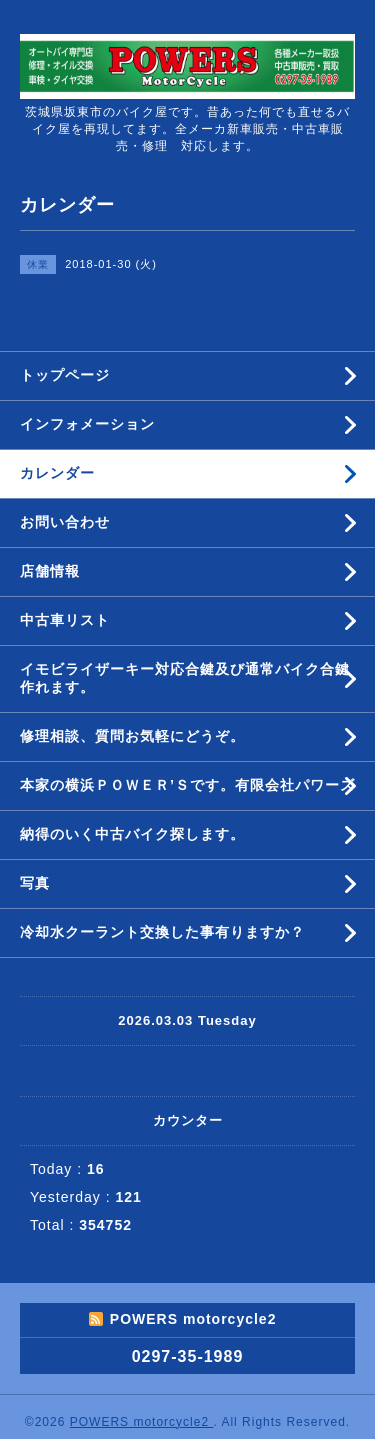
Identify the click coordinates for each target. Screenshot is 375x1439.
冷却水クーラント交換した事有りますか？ (162, 932)
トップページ (65, 375)
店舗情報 (50, 571)
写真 (35, 883)
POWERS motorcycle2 (142, 1422)
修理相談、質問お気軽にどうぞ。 (132, 736)
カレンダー (57, 473)
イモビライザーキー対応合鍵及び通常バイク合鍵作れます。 (185, 678)
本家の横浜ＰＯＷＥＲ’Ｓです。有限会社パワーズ (187, 785)
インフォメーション (87, 424)
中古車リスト (65, 620)
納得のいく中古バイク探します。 (132, 834)
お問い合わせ (65, 522)
